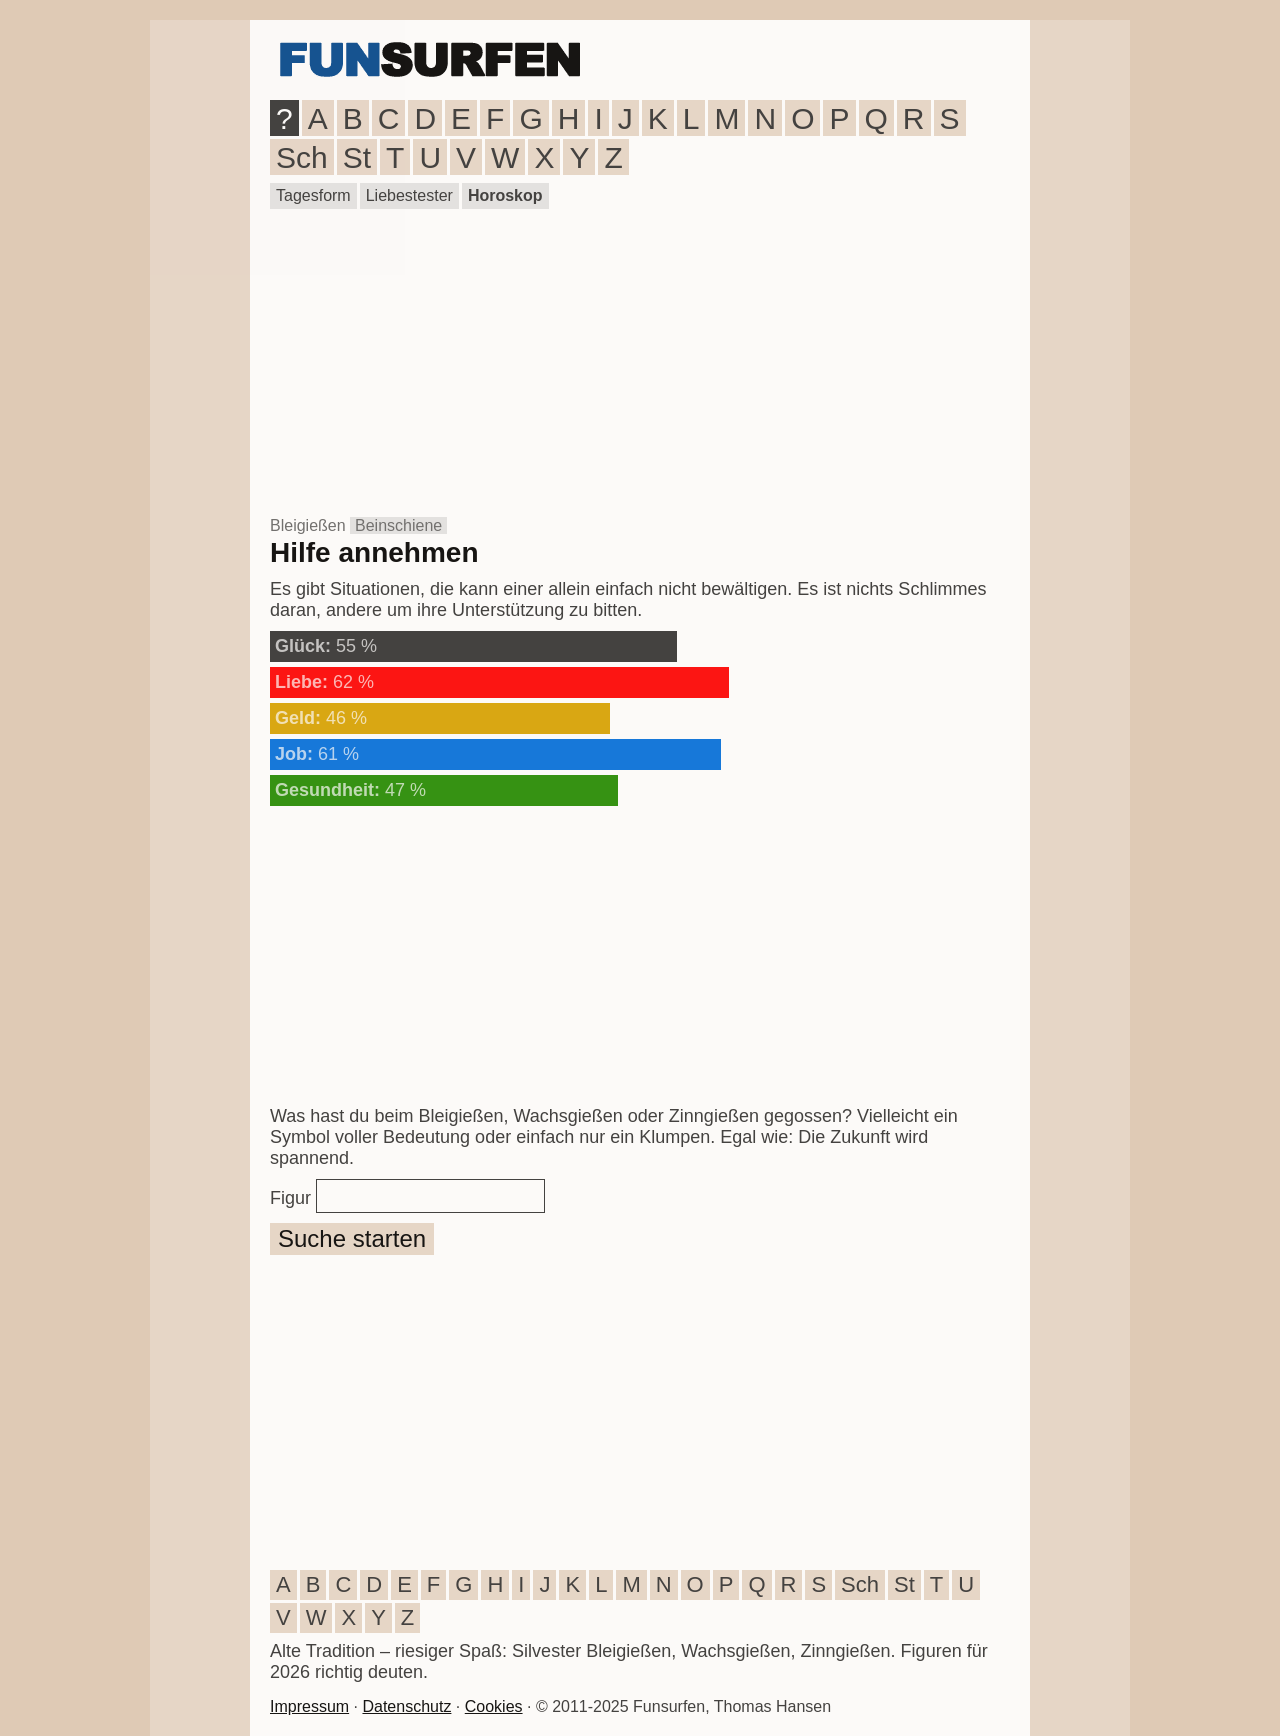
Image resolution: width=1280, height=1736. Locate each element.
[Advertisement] (640, 362)
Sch (302, 157)
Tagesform (313, 195)
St (357, 157)
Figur (290, 1198)
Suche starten (352, 1238)
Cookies (494, 1706)
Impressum (309, 1706)
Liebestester (409, 195)
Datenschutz (406, 1706)
